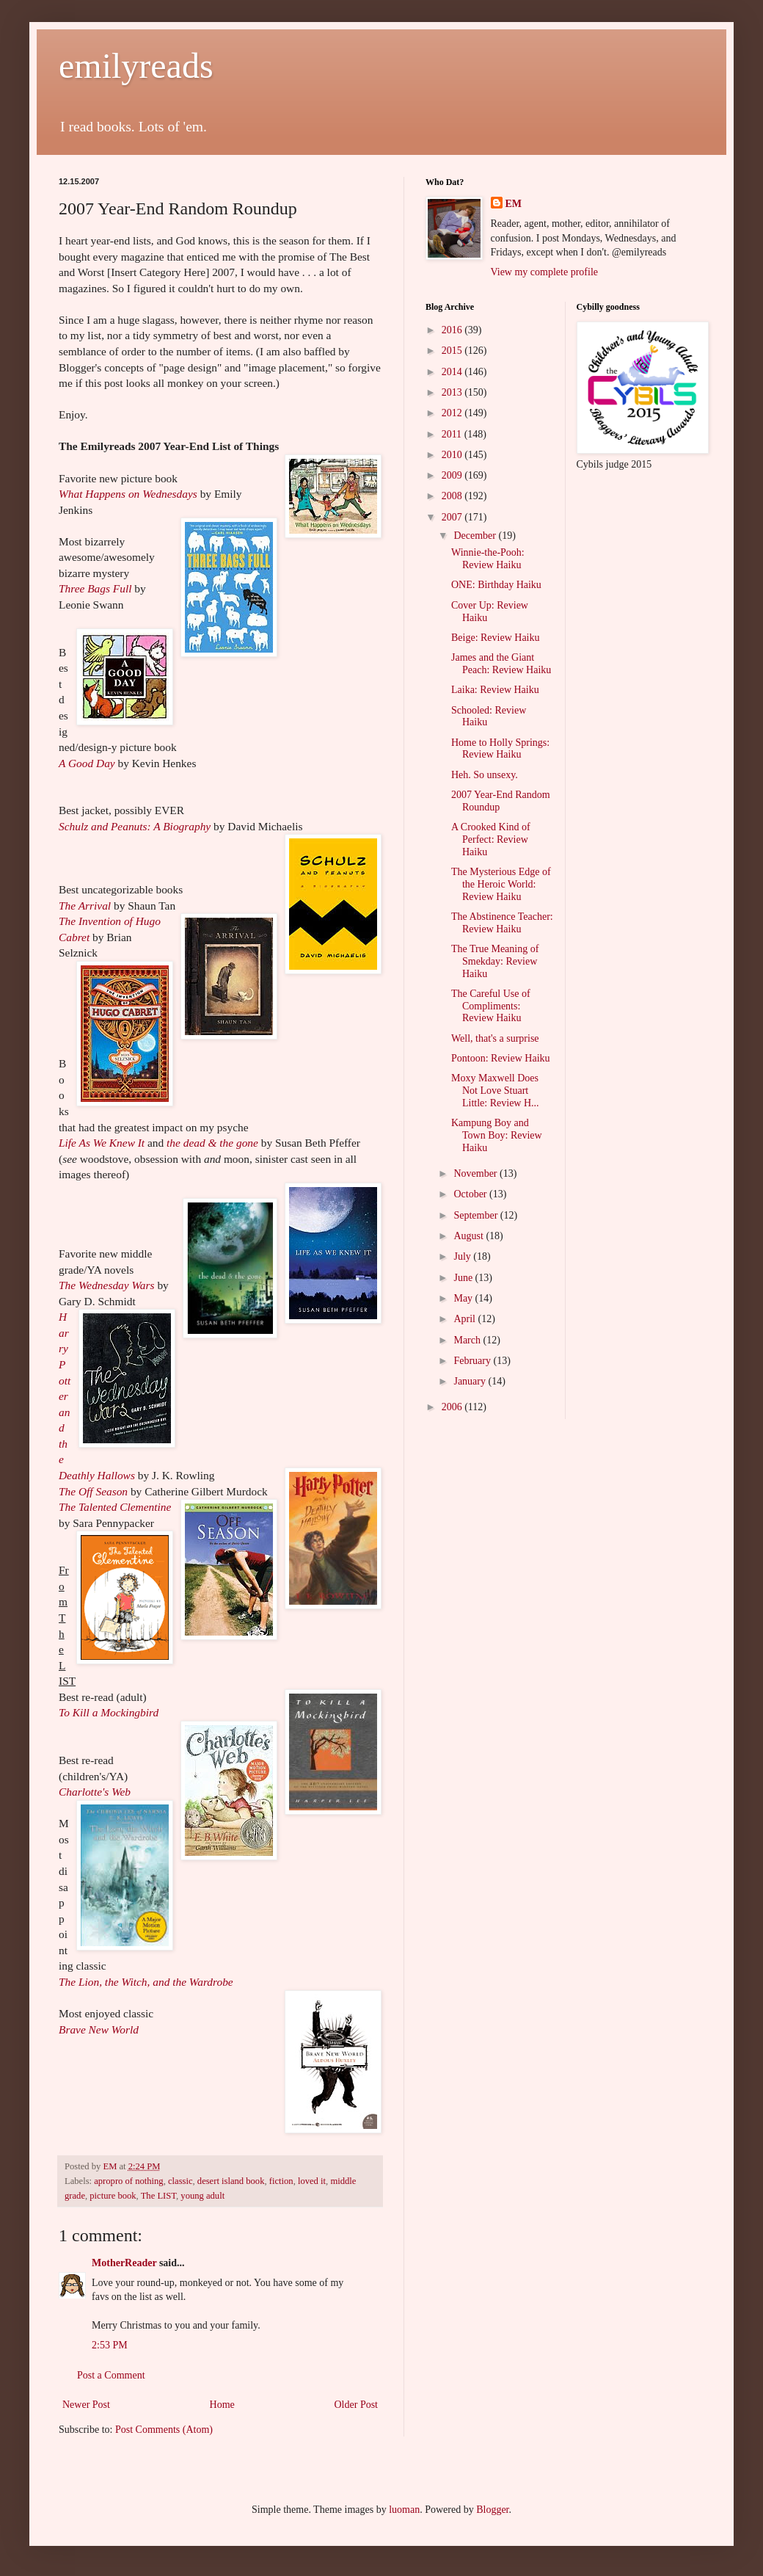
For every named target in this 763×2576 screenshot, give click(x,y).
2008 (453, 495)
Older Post (357, 2404)
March (468, 1340)
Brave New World (99, 2029)
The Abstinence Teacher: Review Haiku (502, 923)
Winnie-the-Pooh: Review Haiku (488, 558)
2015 (453, 350)
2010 (453, 454)
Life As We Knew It (102, 1142)
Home (222, 2404)
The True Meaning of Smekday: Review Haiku (495, 961)
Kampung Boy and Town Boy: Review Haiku (496, 1135)
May (464, 1298)
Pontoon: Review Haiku (500, 1058)
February (473, 1360)
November (476, 1173)
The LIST (158, 2196)
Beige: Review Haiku (495, 637)
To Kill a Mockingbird (108, 1712)
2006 (453, 1406)
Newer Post (86, 2404)
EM (513, 203)
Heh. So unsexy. (484, 774)
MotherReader (124, 2262)
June (464, 1277)
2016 (453, 329)
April (465, 1318)
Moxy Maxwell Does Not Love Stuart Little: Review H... (495, 1091)
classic (180, 2181)
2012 (453, 412)
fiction (281, 2181)
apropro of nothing (128, 2181)
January (470, 1381)
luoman (404, 2509)
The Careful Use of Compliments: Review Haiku (490, 1006)
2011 (453, 434)
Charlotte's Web (95, 1791)
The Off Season (93, 1491)
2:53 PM (110, 2345)
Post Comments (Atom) (164, 2429)
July (463, 1256)
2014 (453, 371)
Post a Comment (111, 2375)
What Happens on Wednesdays (128, 493)
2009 (453, 475)
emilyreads (136, 65)
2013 (453, 392)
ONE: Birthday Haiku (496, 584)
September (476, 1215)
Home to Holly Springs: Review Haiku (500, 749)
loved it (312, 2181)
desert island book (231, 2181)
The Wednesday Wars (107, 1285)
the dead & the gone (212, 1142)
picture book (113, 2196)
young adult (202, 2196)
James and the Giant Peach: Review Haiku (501, 663)
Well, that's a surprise (495, 1038)
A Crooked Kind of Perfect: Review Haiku (490, 839)
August (469, 1235)
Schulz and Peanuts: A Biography (135, 826)
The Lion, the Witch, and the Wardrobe (146, 1981)
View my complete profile (545, 271)
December (475, 535)
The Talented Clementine (115, 1507)
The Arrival (85, 905)
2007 (453, 517)
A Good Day (87, 763)
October (471, 1194)
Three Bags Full (95, 588)
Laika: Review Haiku (495, 689)
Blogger (492, 2509)
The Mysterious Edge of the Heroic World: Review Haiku (501, 884)
